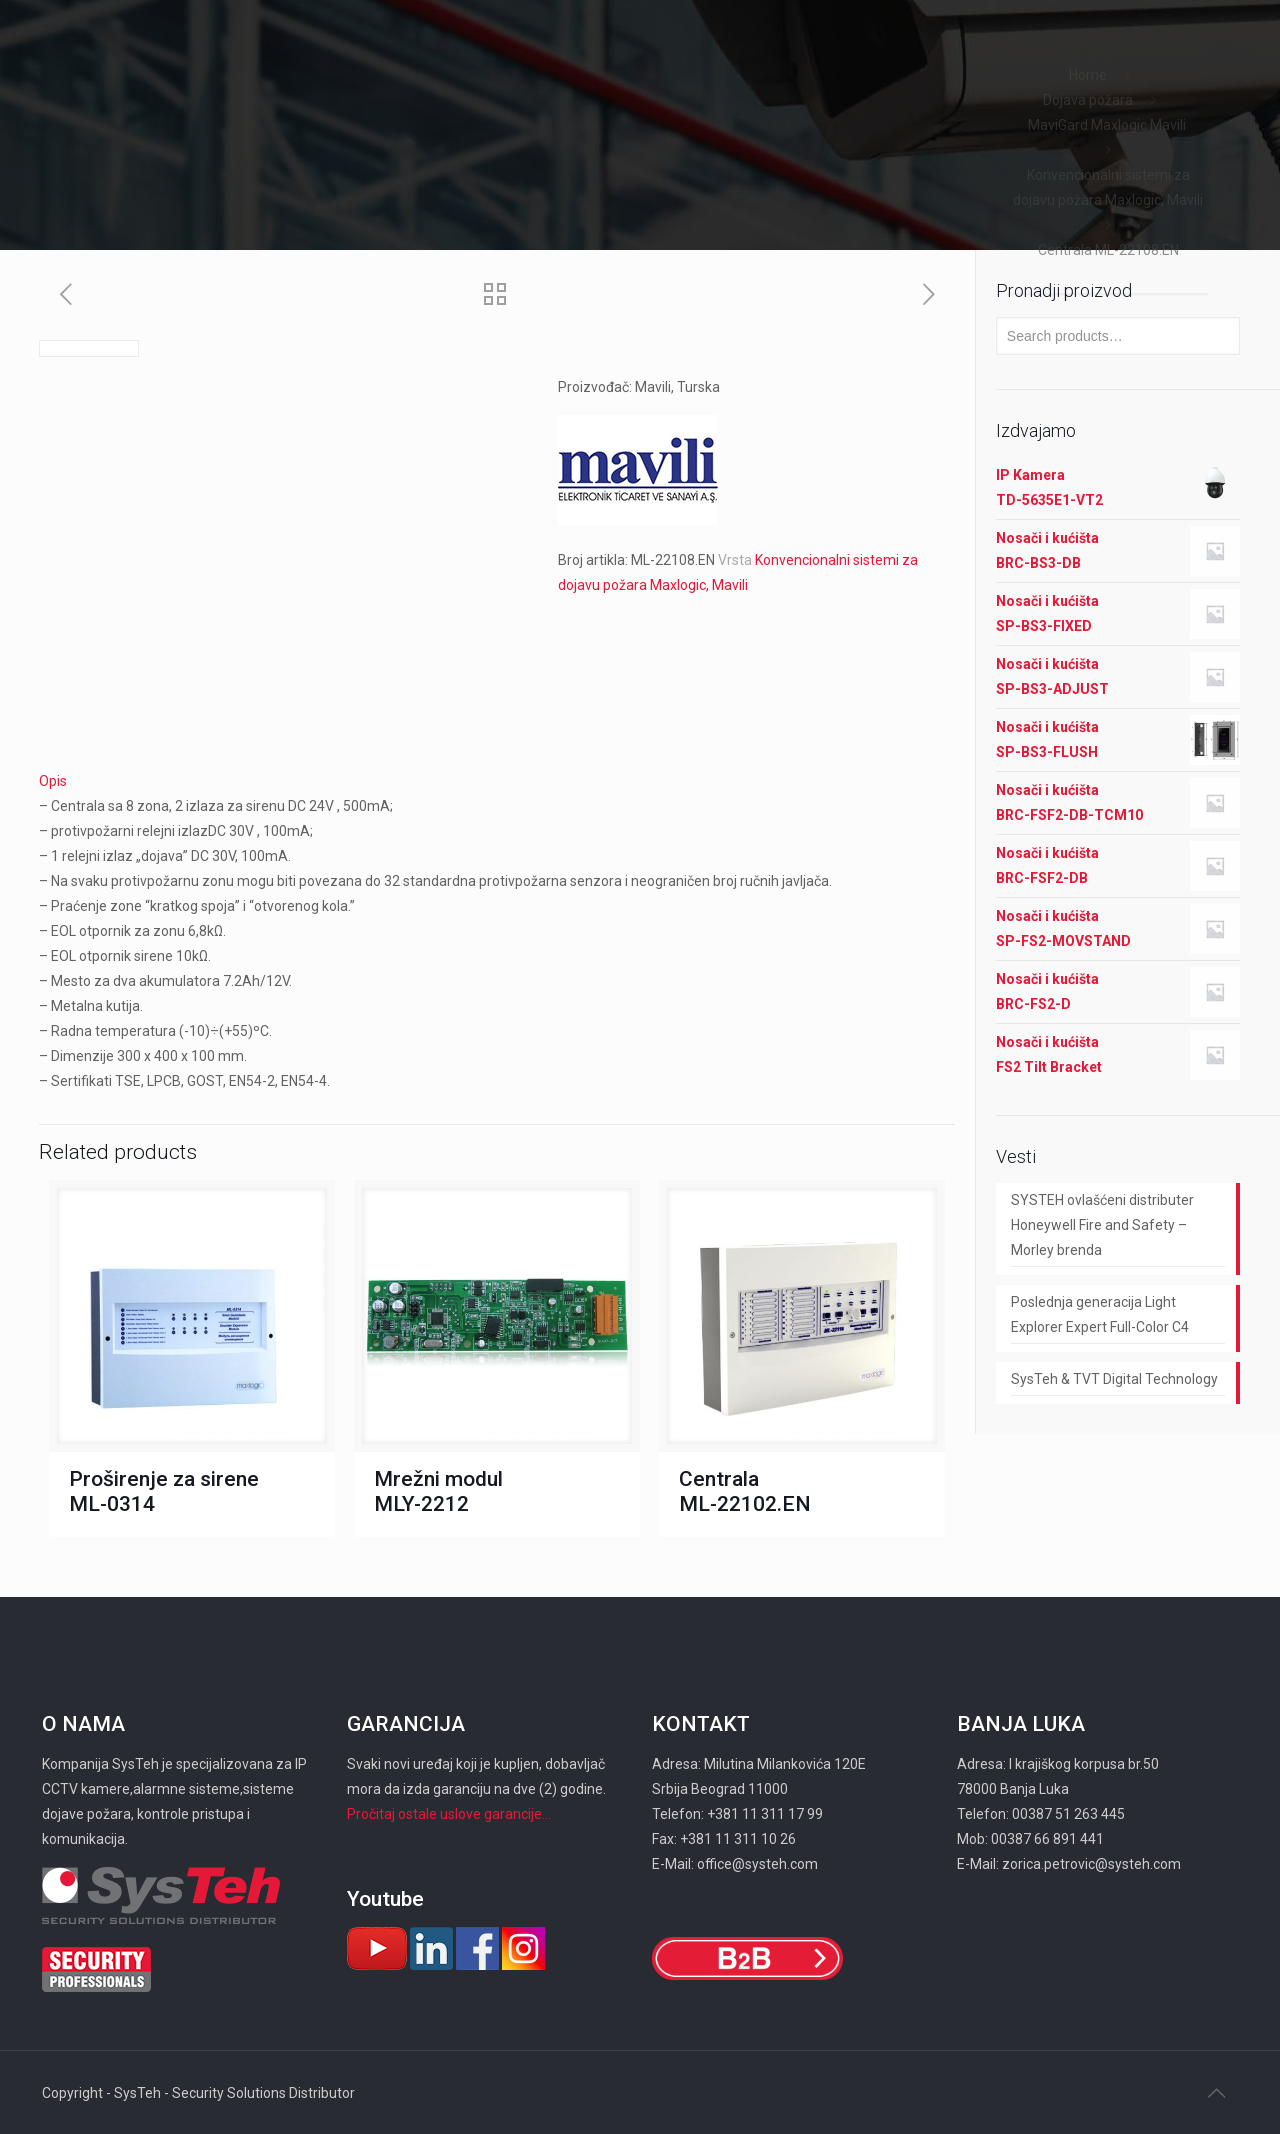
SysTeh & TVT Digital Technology (1114, 1379)
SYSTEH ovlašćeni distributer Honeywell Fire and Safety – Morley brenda (1102, 1225)
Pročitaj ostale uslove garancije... (449, 1814)
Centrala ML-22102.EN (745, 1491)
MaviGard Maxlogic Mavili (1108, 125)
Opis (53, 781)
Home (1088, 75)
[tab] (497, 781)
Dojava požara (1088, 100)
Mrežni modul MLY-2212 (438, 1491)
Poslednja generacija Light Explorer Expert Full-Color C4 (1100, 1314)
